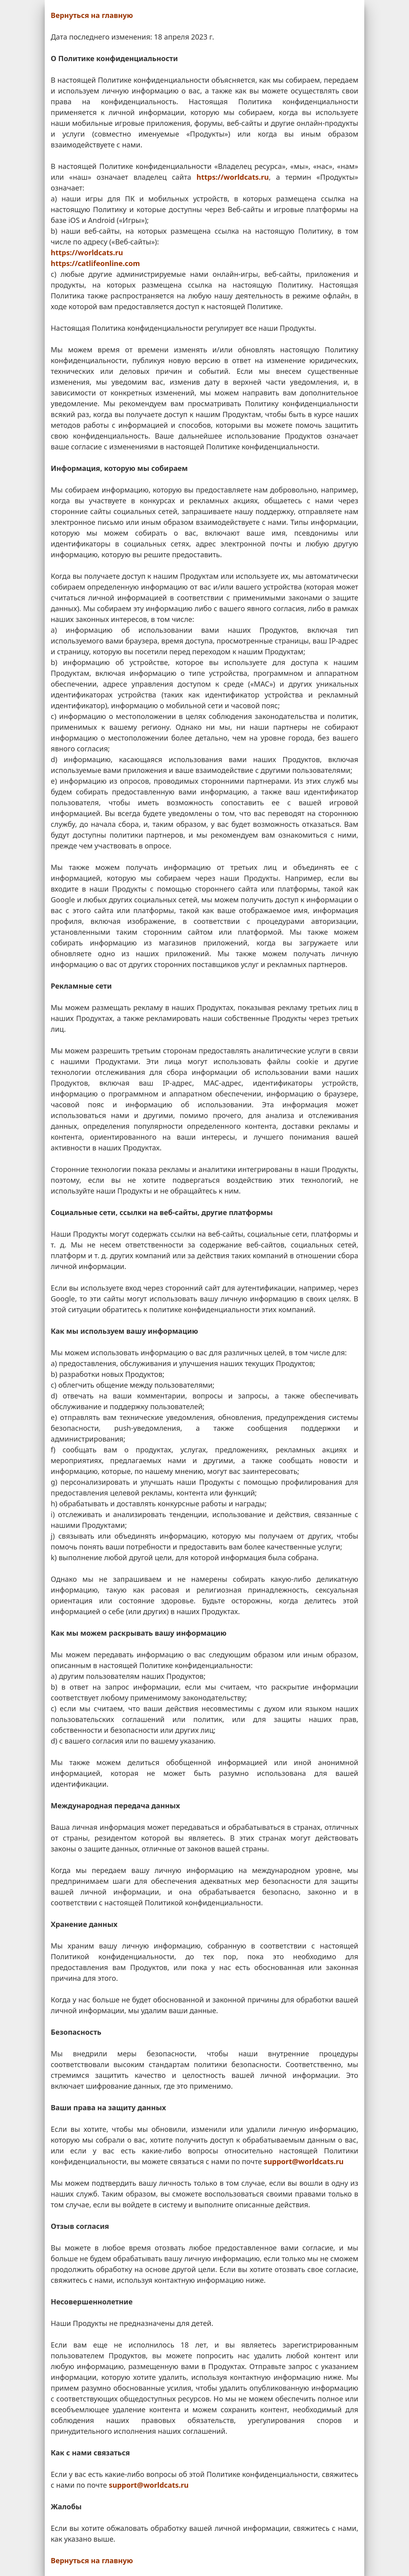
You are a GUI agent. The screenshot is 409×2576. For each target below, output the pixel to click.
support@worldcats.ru (303, 2161)
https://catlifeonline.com (95, 263)
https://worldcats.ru (233, 177)
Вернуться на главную (92, 15)
